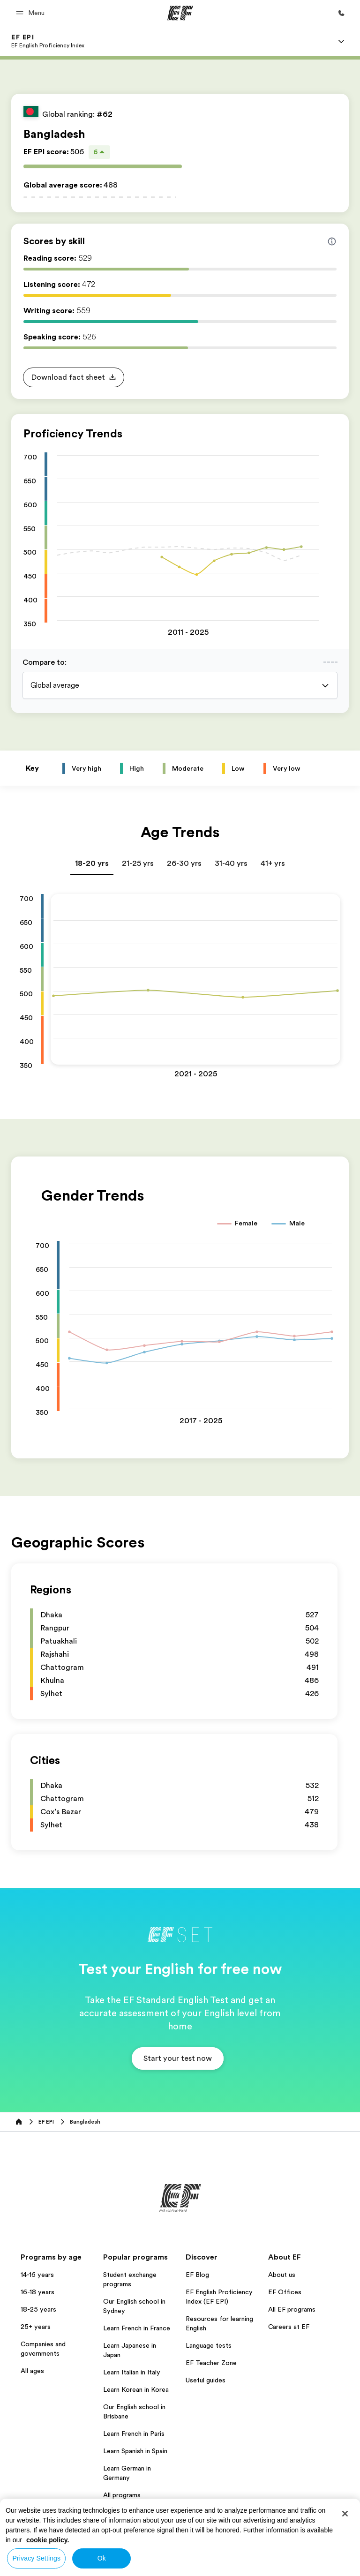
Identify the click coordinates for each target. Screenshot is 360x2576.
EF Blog (197, 2274)
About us (281, 2274)
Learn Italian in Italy (131, 2372)
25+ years (36, 2326)
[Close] (345, 2513)
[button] (31, 13)
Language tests (209, 2345)
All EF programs (291, 2309)
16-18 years (37, 2292)
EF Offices (284, 2292)
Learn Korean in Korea (136, 2389)
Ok (102, 2558)
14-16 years (37, 2274)
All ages (32, 2370)
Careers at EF (288, 2326)
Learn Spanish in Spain (135, 2451)
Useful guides (205, 2380)
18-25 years (38, 2309)
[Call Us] (341, 13)
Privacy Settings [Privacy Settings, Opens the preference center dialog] (37, 2558)
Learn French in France (136, 2328)
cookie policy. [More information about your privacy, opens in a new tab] (47, 2540)
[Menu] (341, 41)
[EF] (180, 13)
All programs (122, 2495)
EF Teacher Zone (211, 2362)
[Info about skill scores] (332, 241)
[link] (47, 41)
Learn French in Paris (134, 2433)
